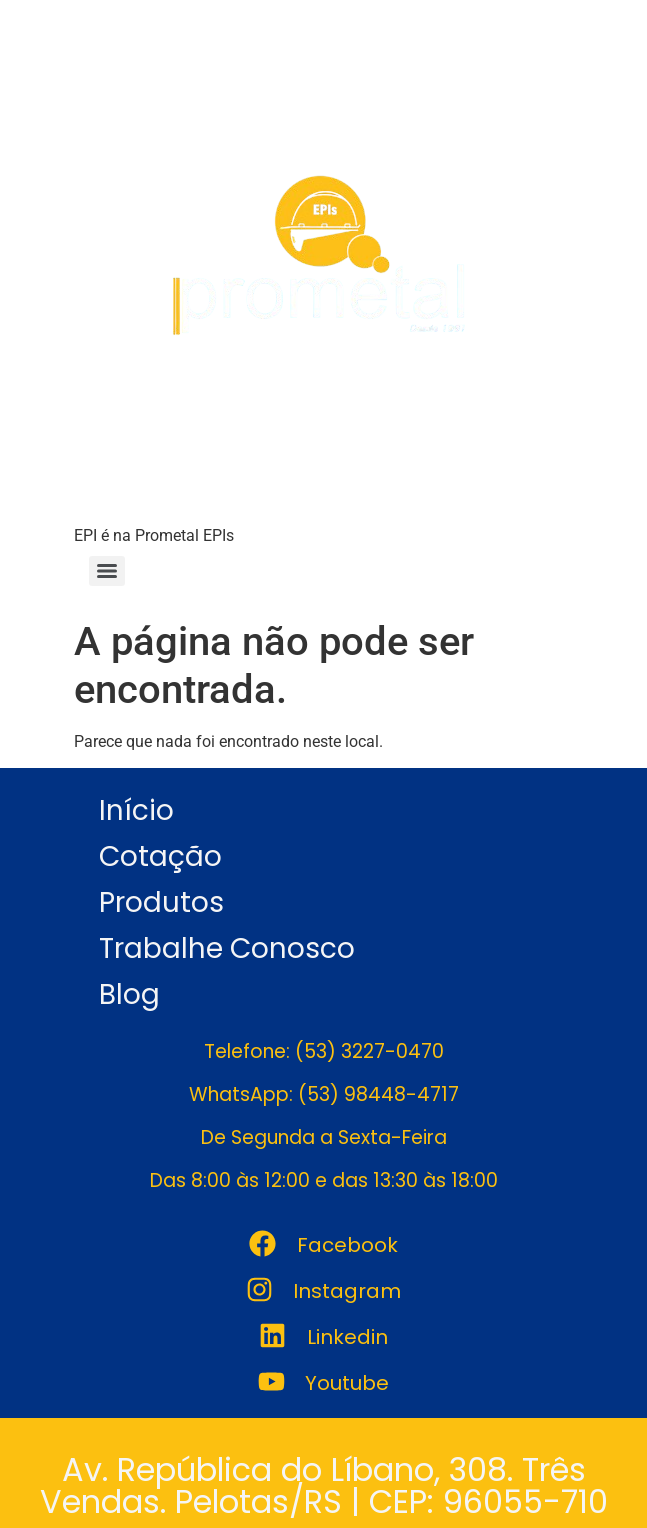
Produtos (161, 902)
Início (136, 810)
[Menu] (107, 571)
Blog (129, 994)
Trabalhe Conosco (227, 948)
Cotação (160, 856)
